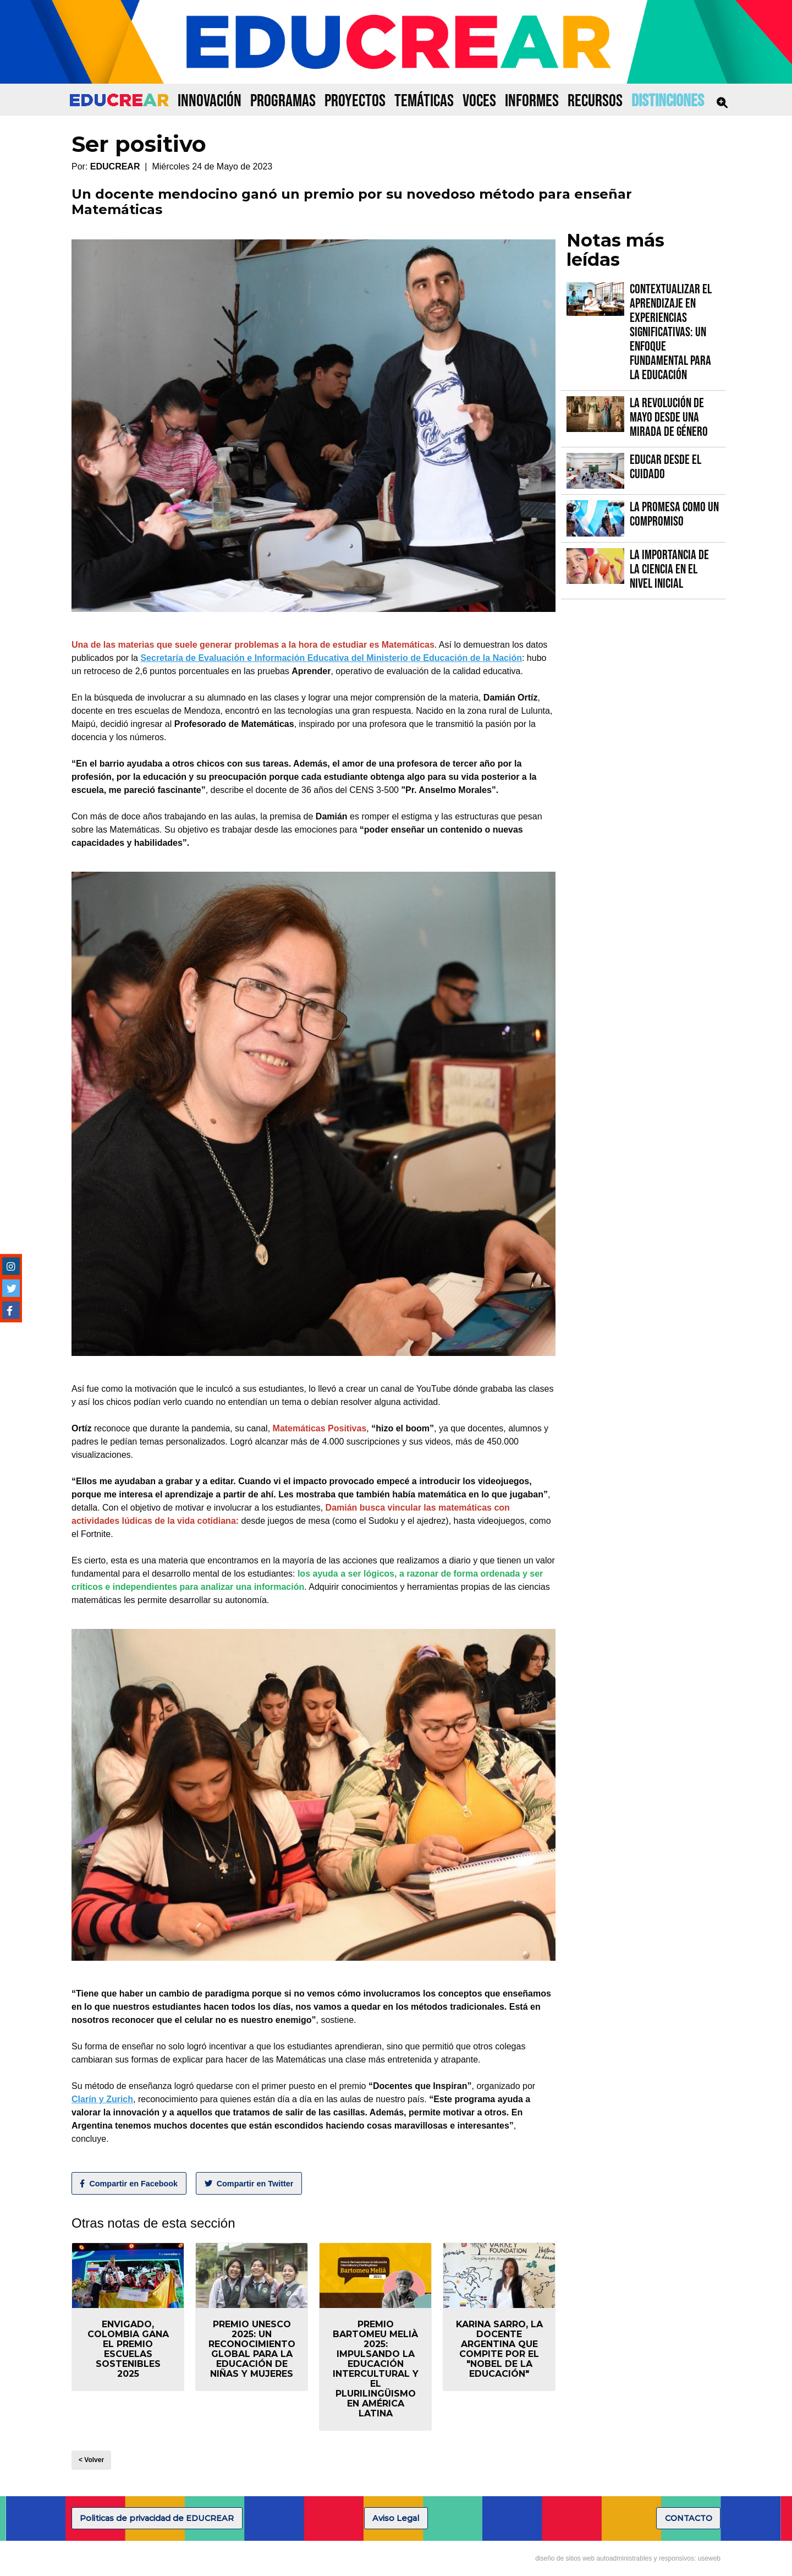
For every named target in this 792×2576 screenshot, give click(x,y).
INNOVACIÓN (209, 101)
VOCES (479, 101)
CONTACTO (688, 2518)
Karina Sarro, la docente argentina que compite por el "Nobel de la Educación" (499, 2349)
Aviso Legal (395, 2518)
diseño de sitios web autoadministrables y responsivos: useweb (628, 2558)
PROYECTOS (355, 101)
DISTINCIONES (667, 101)
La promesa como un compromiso (674, 514)
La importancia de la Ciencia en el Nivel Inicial (669, 569)
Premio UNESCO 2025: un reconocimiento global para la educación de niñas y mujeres (251, 2349)
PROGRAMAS (283, 101)
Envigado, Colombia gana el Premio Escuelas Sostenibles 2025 (128, 2349)
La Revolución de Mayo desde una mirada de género (669, 417)
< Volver (91, 2460)
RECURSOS (595, 101)
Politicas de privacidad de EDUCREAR (157, 2518)
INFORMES (532, 101)
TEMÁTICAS (424, 101)
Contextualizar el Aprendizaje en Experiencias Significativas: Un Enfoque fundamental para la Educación (671, 332)
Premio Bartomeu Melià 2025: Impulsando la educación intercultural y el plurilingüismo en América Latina (376, 2369)
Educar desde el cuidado (665, 467)
